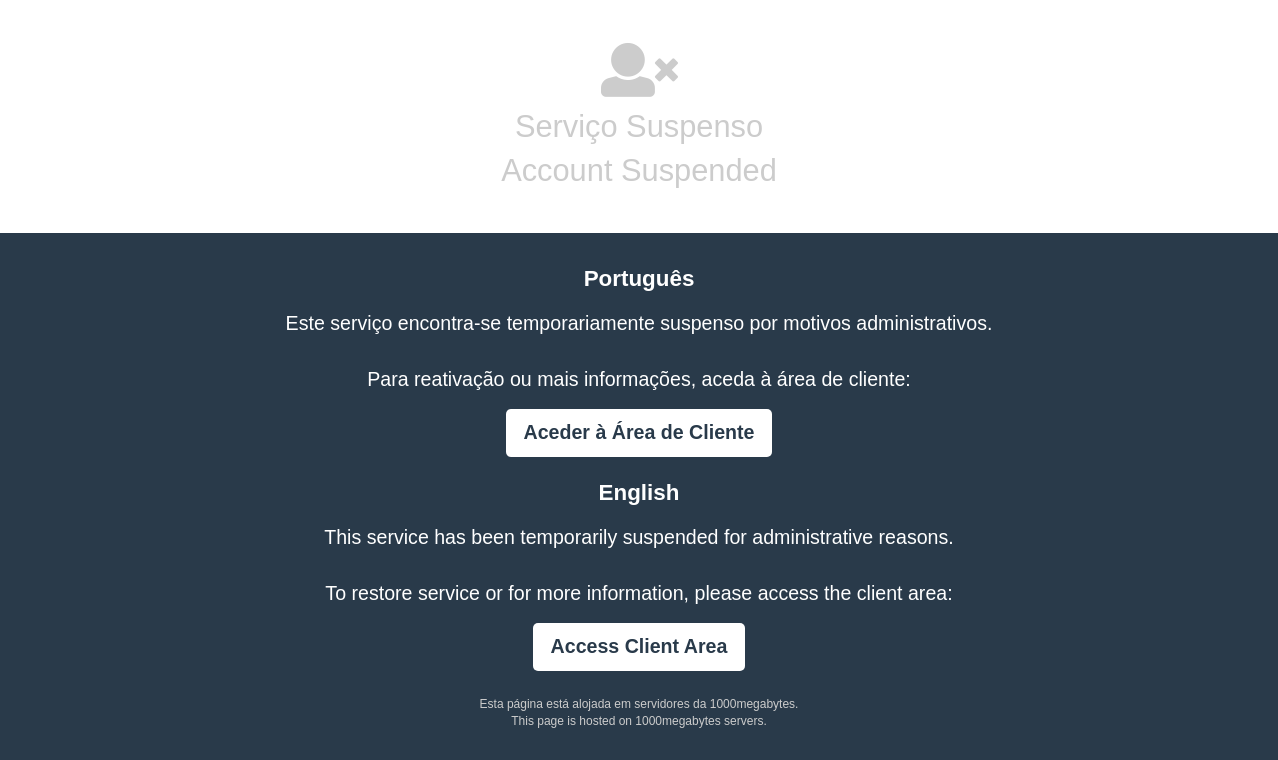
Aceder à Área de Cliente (639, 432)
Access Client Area (639, 646)
